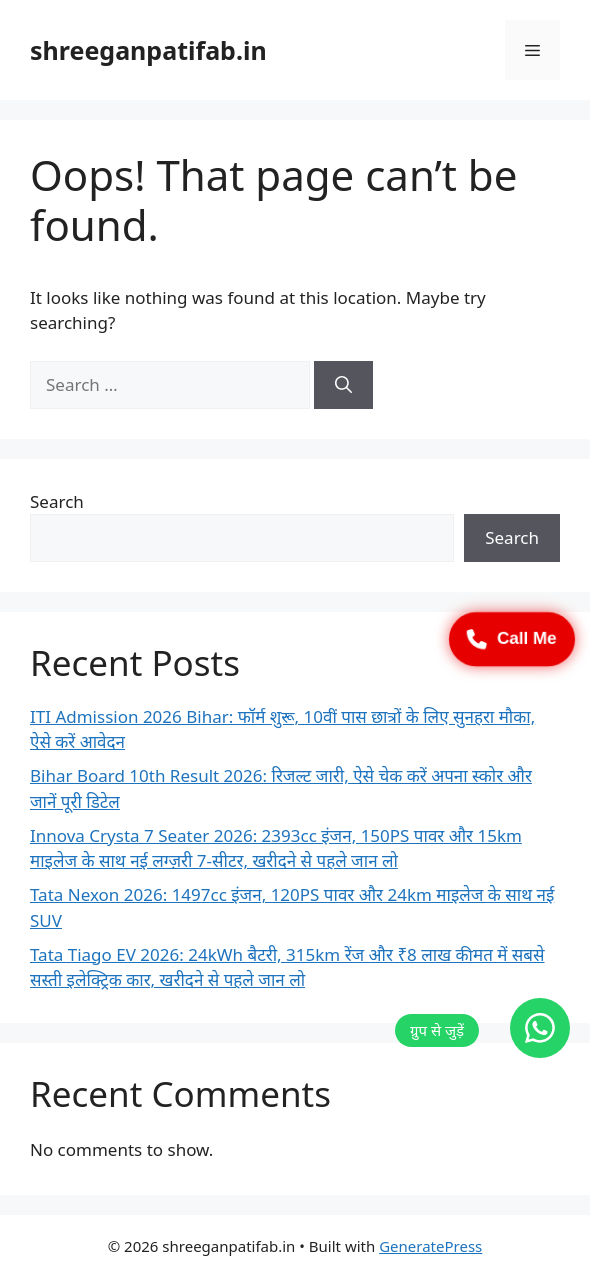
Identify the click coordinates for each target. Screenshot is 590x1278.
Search (57, 501)
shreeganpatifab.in (148, 50)
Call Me (512, 639)
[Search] (343, 385)
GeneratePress (430, 1246)
